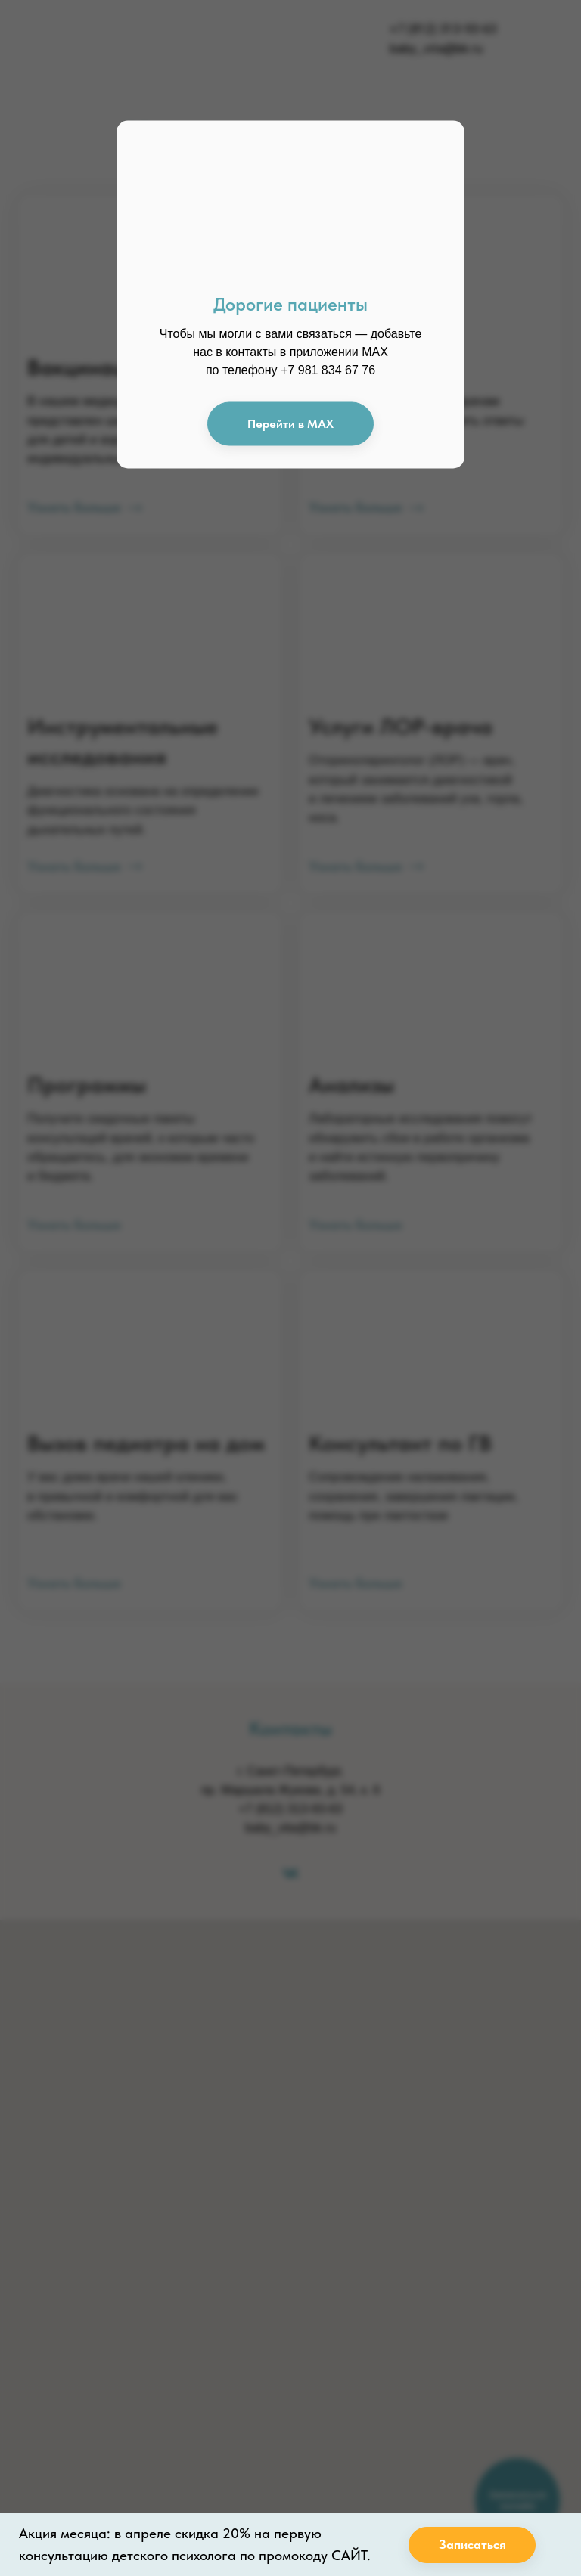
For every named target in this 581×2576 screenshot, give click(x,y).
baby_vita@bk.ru (436, 48)
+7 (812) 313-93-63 (443, 28)
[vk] (290, 1873)
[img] (111, 38)
